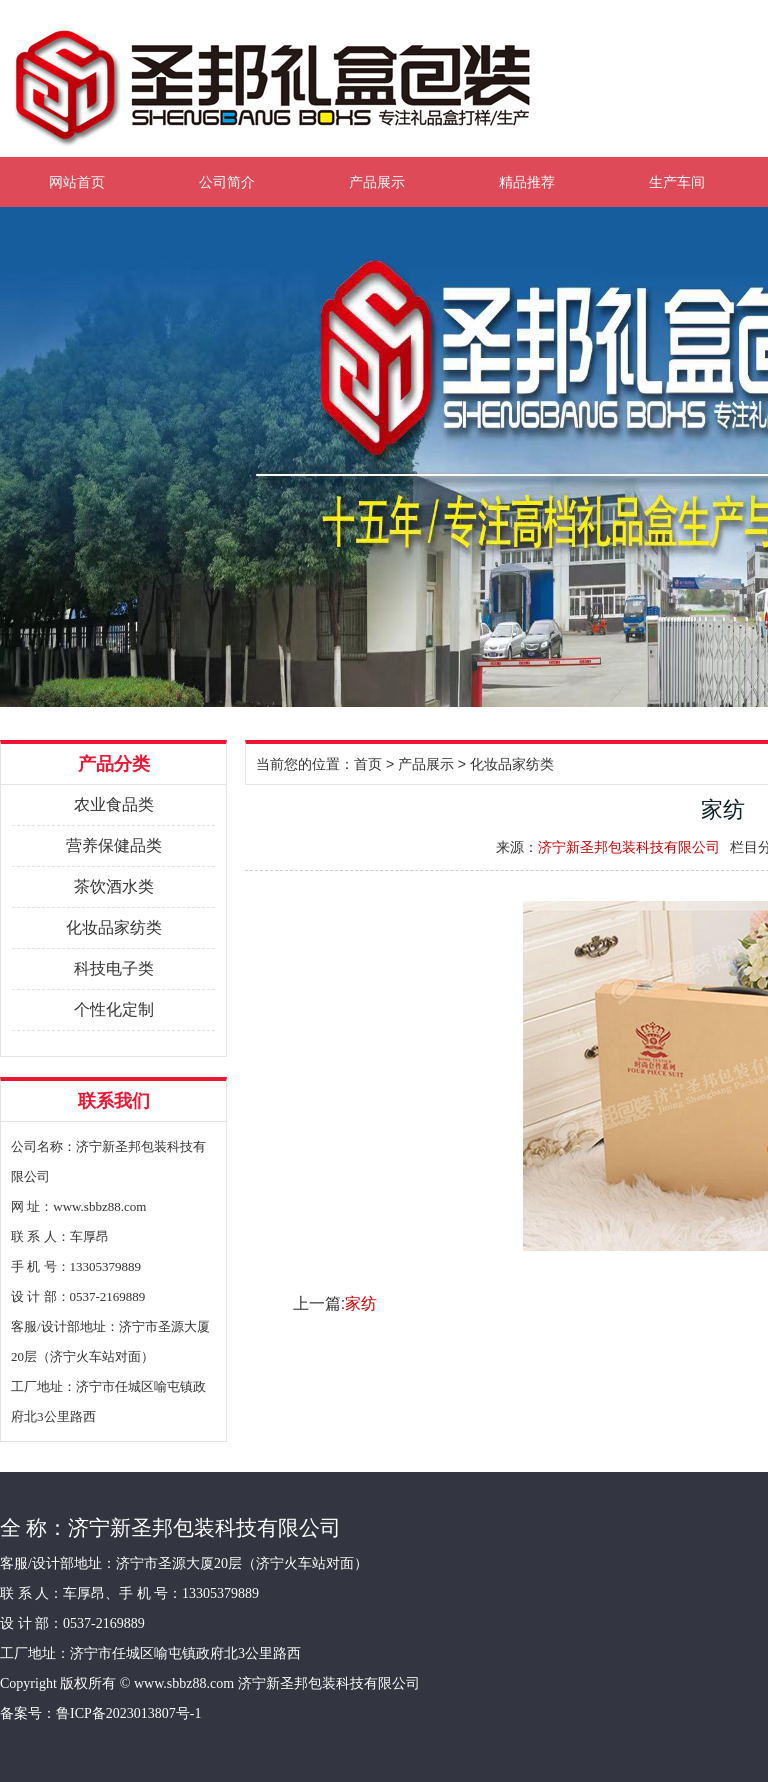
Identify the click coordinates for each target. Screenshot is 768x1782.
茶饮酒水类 (114, 886)
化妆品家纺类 (114, 927)
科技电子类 (114, 968)
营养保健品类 (114, 845)
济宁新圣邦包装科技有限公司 (629, 847)
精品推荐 (527, 182)
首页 (368, 764)
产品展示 (377, 182)
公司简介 (227, 182)
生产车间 (677, 182)
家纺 (361, 1303)
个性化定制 (114, 1009)
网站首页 (77, 182)
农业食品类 (114, 804)
